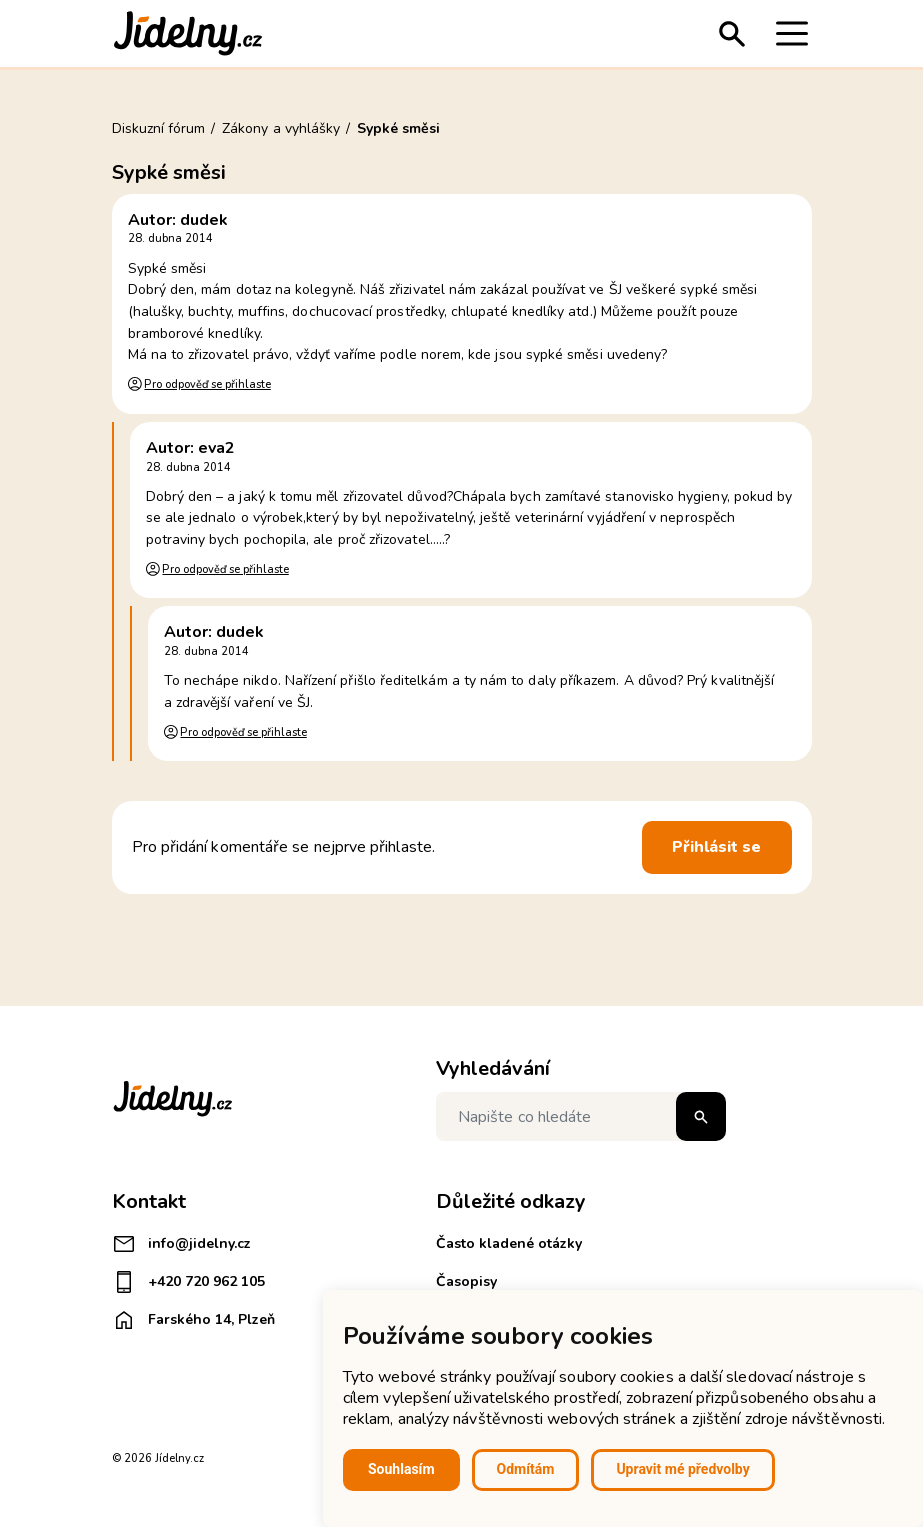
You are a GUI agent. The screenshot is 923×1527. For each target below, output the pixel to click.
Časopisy (466, 1281)
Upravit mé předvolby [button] (682, 1469)
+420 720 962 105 (188, 1282)
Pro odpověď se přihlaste (207, 384)
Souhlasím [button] (401, 1469)
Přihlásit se (717, 847)
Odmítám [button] (526, 1469)
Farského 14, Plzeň (193, 1320)
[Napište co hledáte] (581, 1116)
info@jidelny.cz (181, 1244)
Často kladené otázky (509, 1243)
